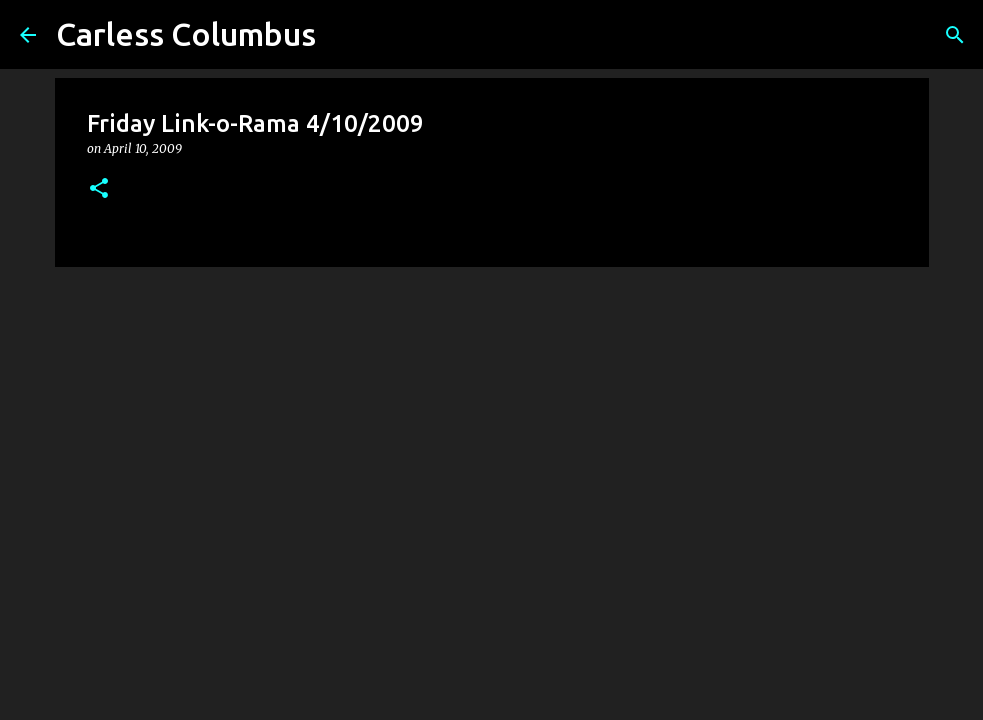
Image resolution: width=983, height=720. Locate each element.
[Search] (955, 35)
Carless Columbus (186, 34)
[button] (99, 189)
